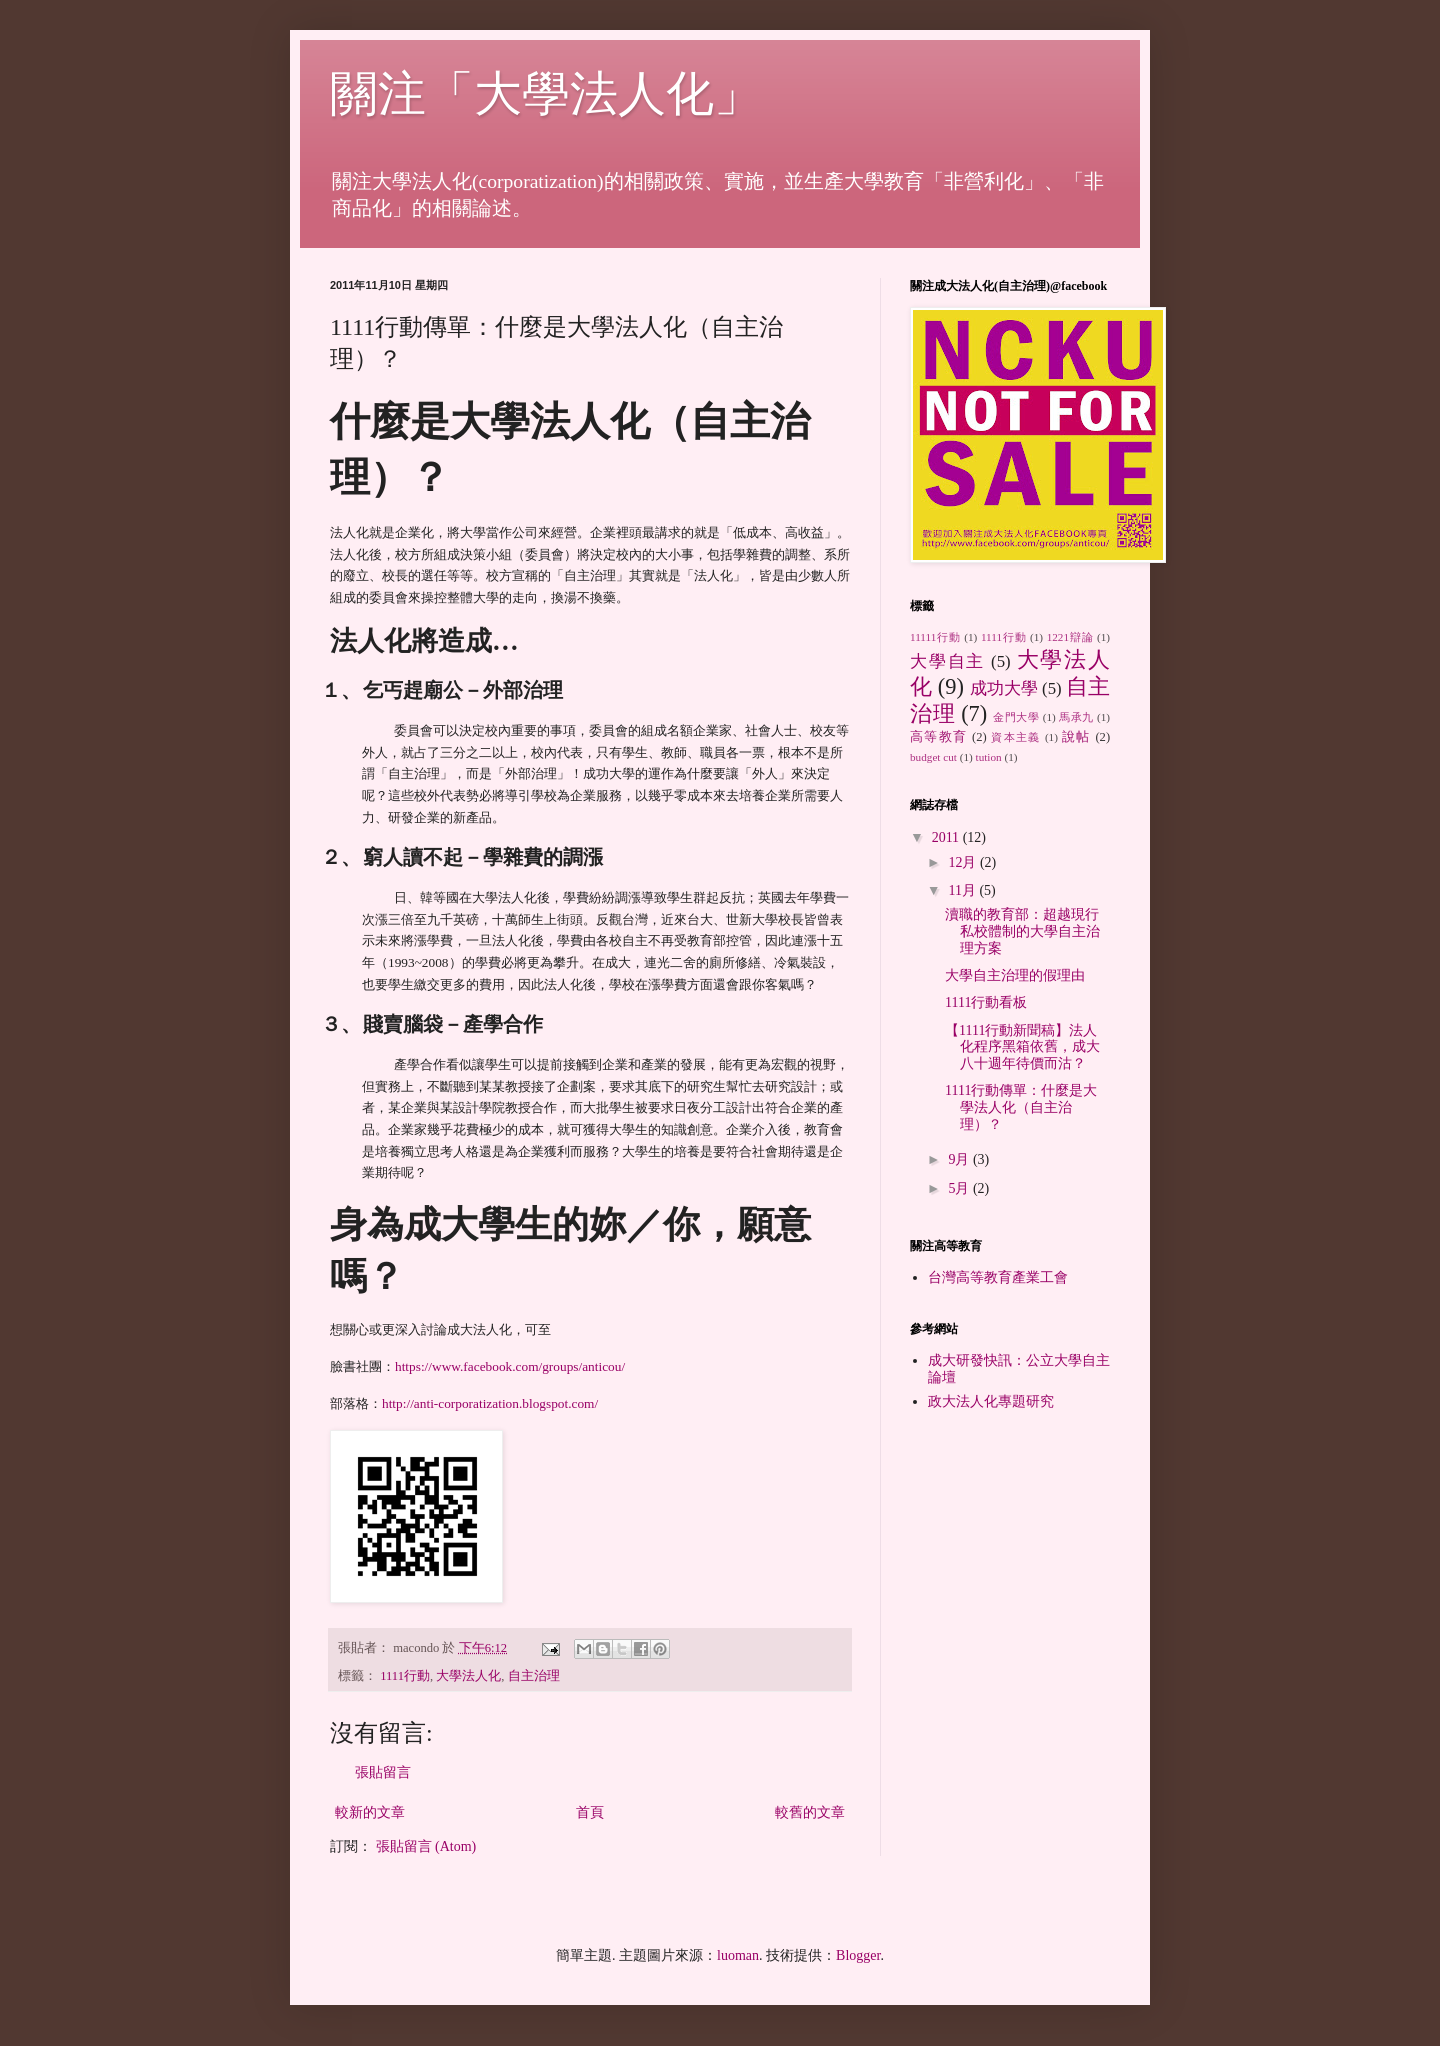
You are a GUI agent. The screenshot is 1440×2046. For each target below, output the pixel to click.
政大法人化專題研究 (991, 1401)
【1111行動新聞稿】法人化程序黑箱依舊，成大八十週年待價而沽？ (1022, 1047)
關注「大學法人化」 (546, 93)
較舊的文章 (810, 1812)
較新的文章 (370, 1812)
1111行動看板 (986, 1002)
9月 (960, 1159)
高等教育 (938, 737)
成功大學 (1004, 688)
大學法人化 (468, 1676)
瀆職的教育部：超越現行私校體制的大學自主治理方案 (1022, 931)
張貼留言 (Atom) (426, 1846)
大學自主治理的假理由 (1015, 975)
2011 (947, 837)
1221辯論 (1070, 637)
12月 (964, 862)
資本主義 (1015, 737)
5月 (960, 1188)
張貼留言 (383, 1772)
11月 (963, 890)
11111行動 (935, 637)
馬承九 (1076, 717)
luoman (738, 1955)
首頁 (590, 1812)
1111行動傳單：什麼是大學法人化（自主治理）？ (1021, 1107)
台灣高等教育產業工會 (998, 1277)
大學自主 (947, 661)
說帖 (1076, 737)
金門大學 (1016, 717)
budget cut (933, 757)
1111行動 (405, 1676)
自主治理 (534, 1676)
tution (989, 757)
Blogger (858, 1955)
